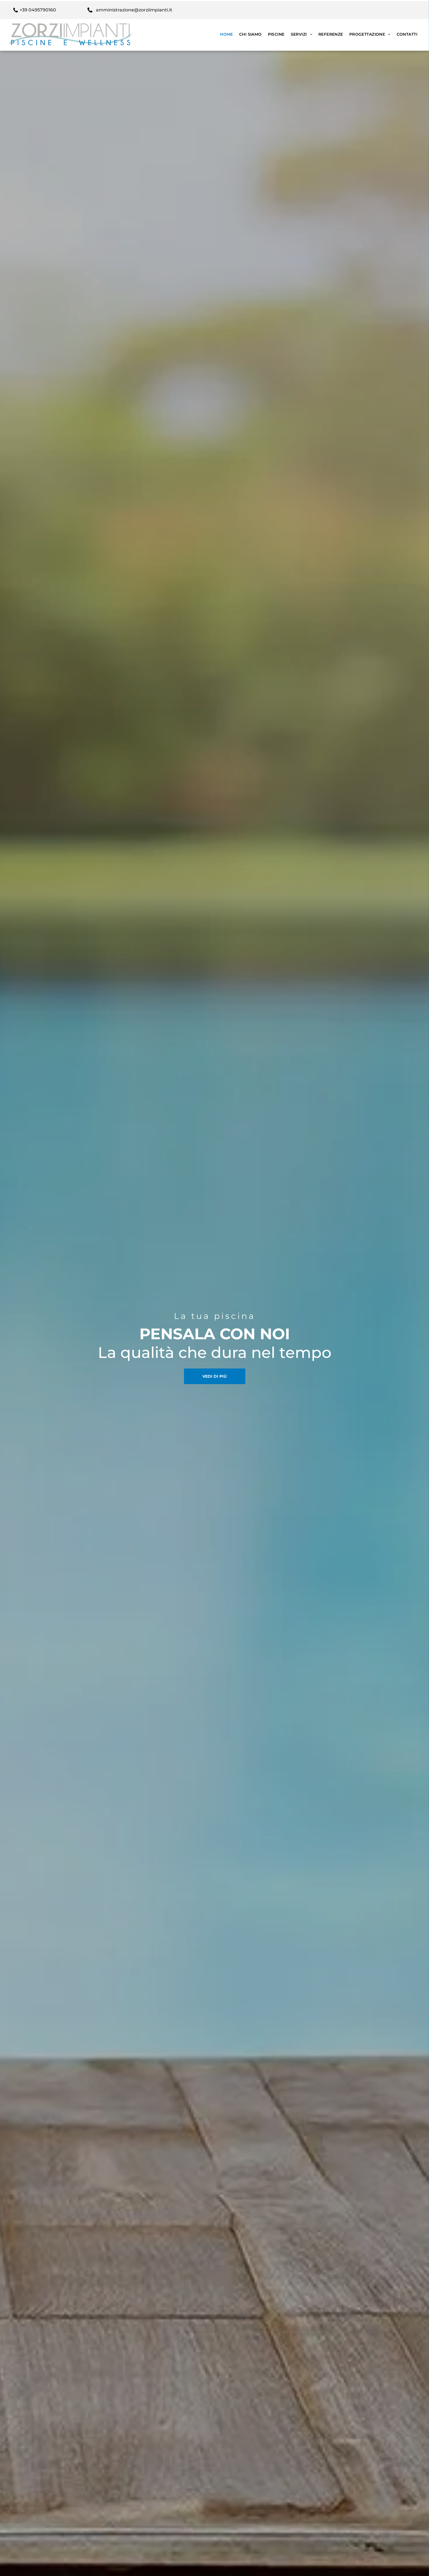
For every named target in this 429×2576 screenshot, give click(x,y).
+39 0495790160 (38, 8)
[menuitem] (226, 33)
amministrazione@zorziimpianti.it (134, 8)
